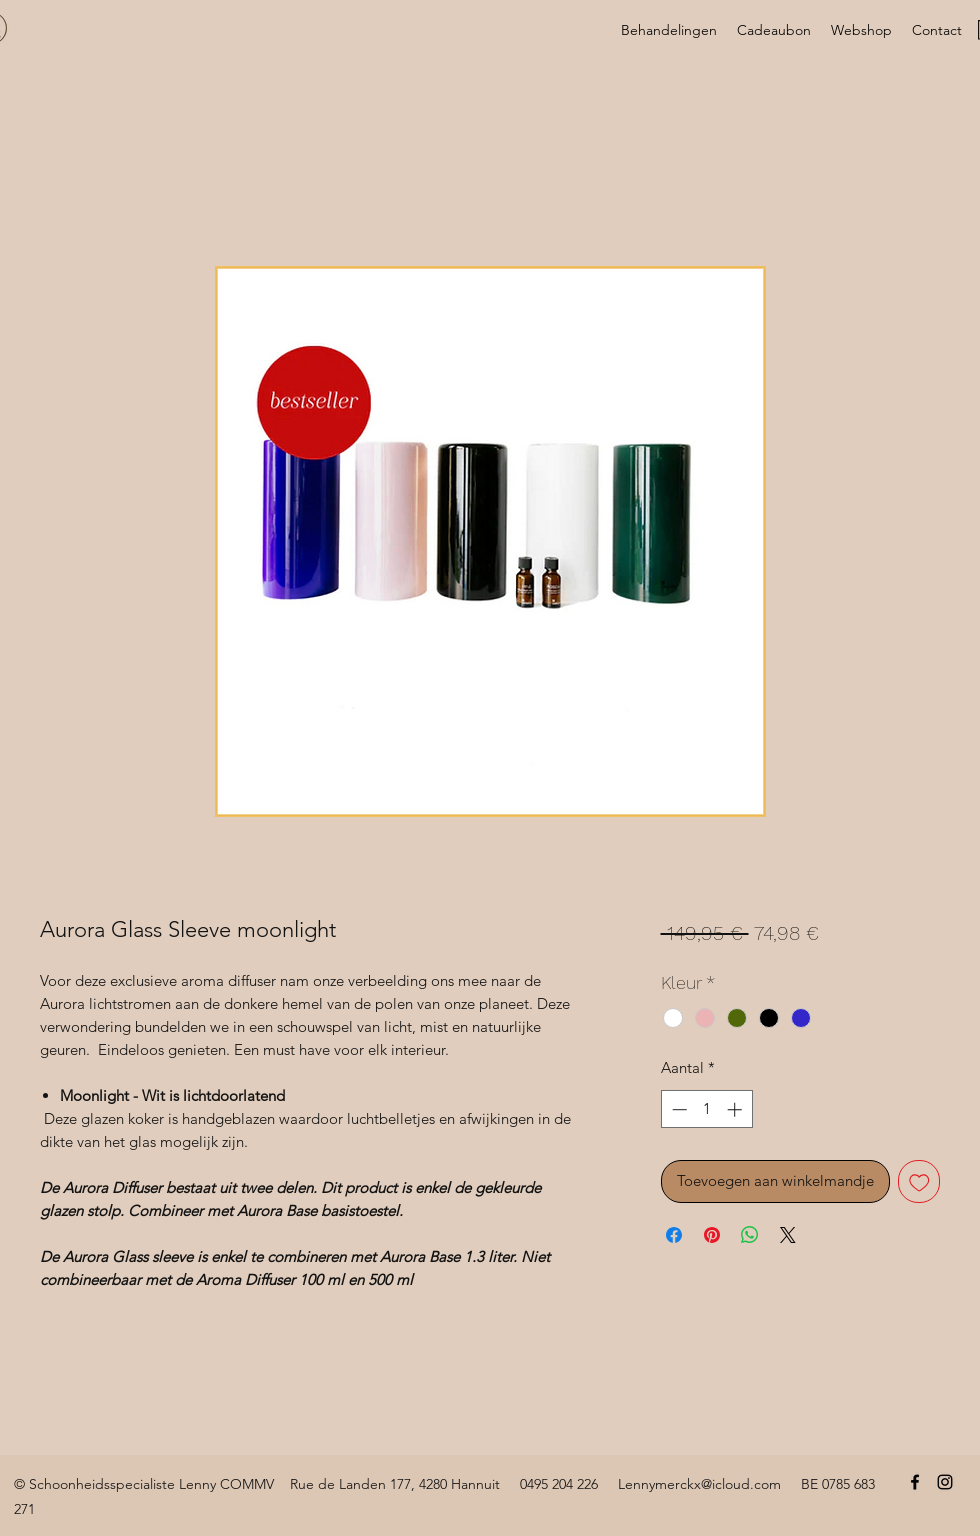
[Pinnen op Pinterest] (712, 1235)
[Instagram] (945, 1482)
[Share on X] (788, 1235)
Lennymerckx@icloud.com (699, 1484)
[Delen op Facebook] (674, 1235)
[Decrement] (677, 1109)
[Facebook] (915, 1482)
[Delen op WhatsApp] (750, 1235)
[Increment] (736, 1109)
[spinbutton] (706, 1109)
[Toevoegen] (919, 1181)
